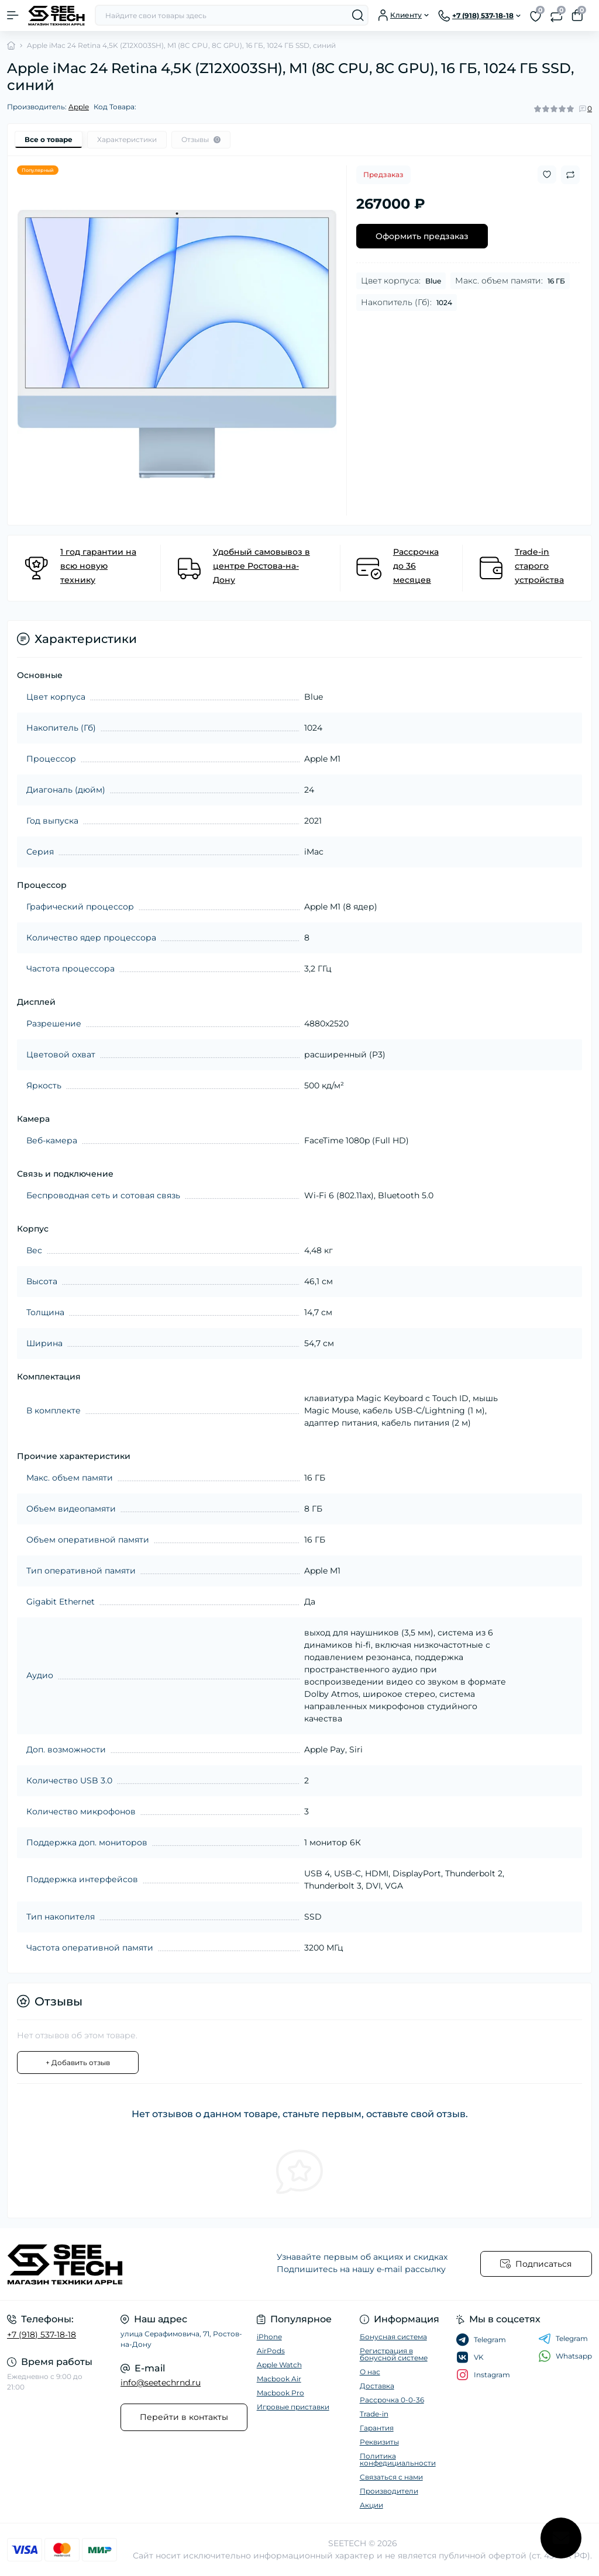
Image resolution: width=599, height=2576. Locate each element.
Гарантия (377, 2427)
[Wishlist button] (547, 174)
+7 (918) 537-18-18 (41, 2334)
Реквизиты (379, 2441)
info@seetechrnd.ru (161, 2382)
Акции (371, 2505)
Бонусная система (393, 2336)
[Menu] (13, 15)
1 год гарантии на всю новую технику (98, 566)
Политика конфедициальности (398, 2459)
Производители (389, 2491)
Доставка (377, 2385)
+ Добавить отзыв (78, 2062)
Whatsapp (565, 2356)
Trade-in (374, 2413)
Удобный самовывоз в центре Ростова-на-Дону (261, 566)
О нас (370, 2371)
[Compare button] (570, 174)
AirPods (271, 2350)
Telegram (563, 2338)
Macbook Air (279, 2378)
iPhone (269, 2336)
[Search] (358, 15)
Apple (78, 106)
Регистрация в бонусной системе (394, 2354)
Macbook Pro (280, 2392)
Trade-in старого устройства (539, 566)
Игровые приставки (293, 2406)
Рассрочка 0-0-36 (392, 2399)
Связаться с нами (391, 2477)
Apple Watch (279, 2364)
